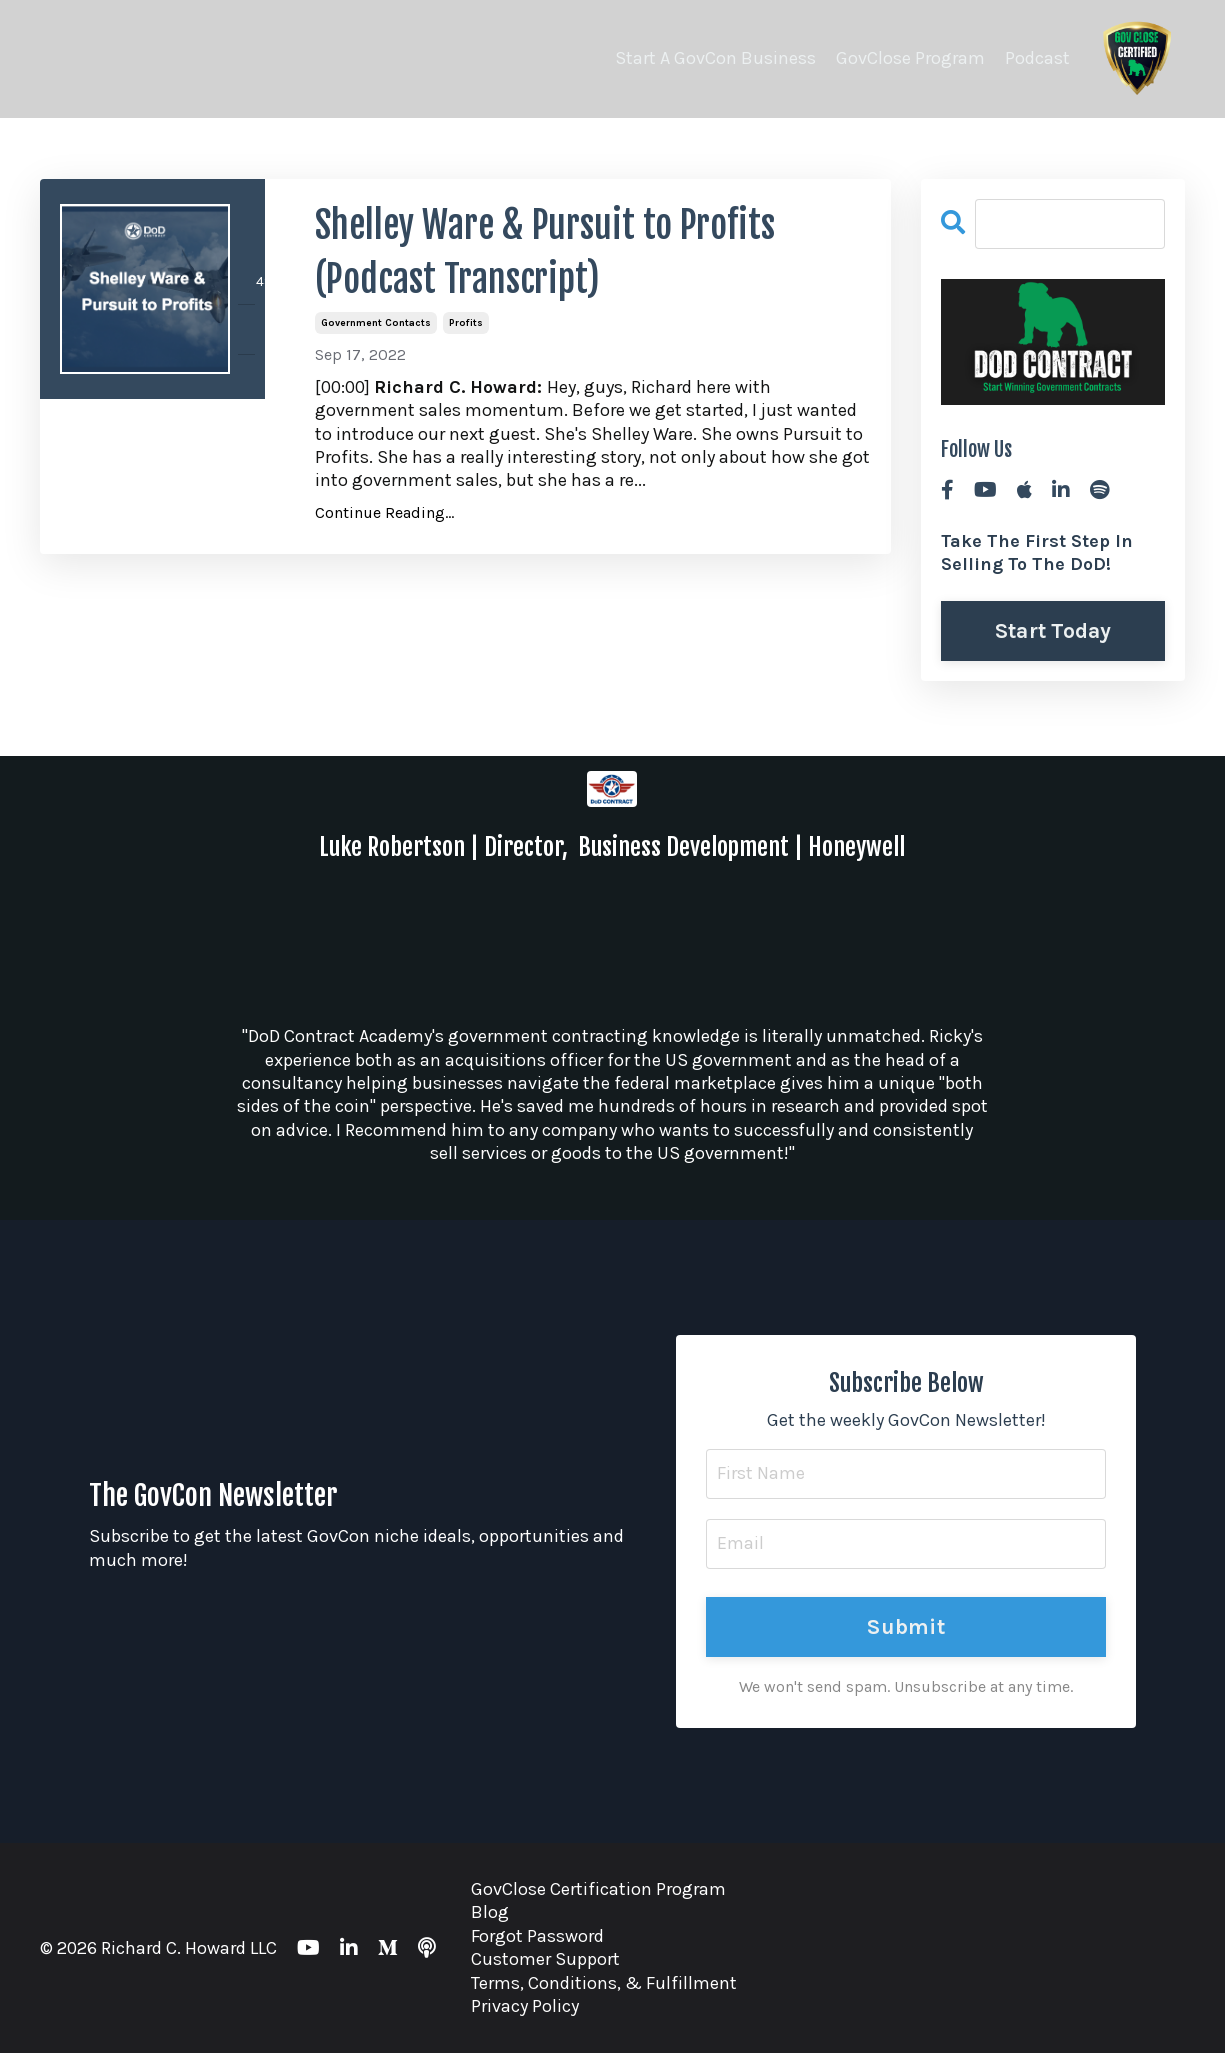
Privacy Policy (525, 2006)
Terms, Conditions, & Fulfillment (604, 1983)
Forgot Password (537, 1936)
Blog (490, 1912)
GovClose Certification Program (598, 1889)
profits (466, 323)
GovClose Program (910, 58)
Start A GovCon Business (715, 58)
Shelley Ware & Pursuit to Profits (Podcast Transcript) (545, 252)
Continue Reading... (384, 512)
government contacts (376, 323)
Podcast (1037, 58)
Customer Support (545, 1959)
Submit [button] (906, 1626)
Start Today (1053, 630)
